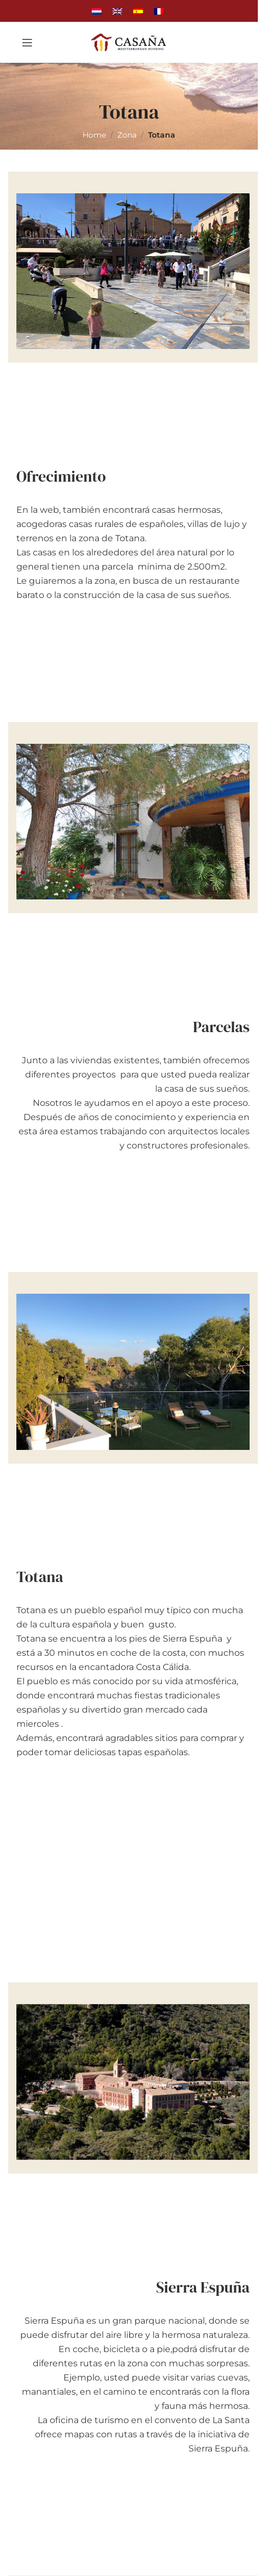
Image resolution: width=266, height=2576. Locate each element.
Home (94, 135)
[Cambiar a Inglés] (117, 10)
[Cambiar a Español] (138, 10)
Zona (127, 135)
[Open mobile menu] (27, 43)
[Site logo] (129, 41)
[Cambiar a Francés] (159, 10)
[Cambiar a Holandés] (96, 10)
